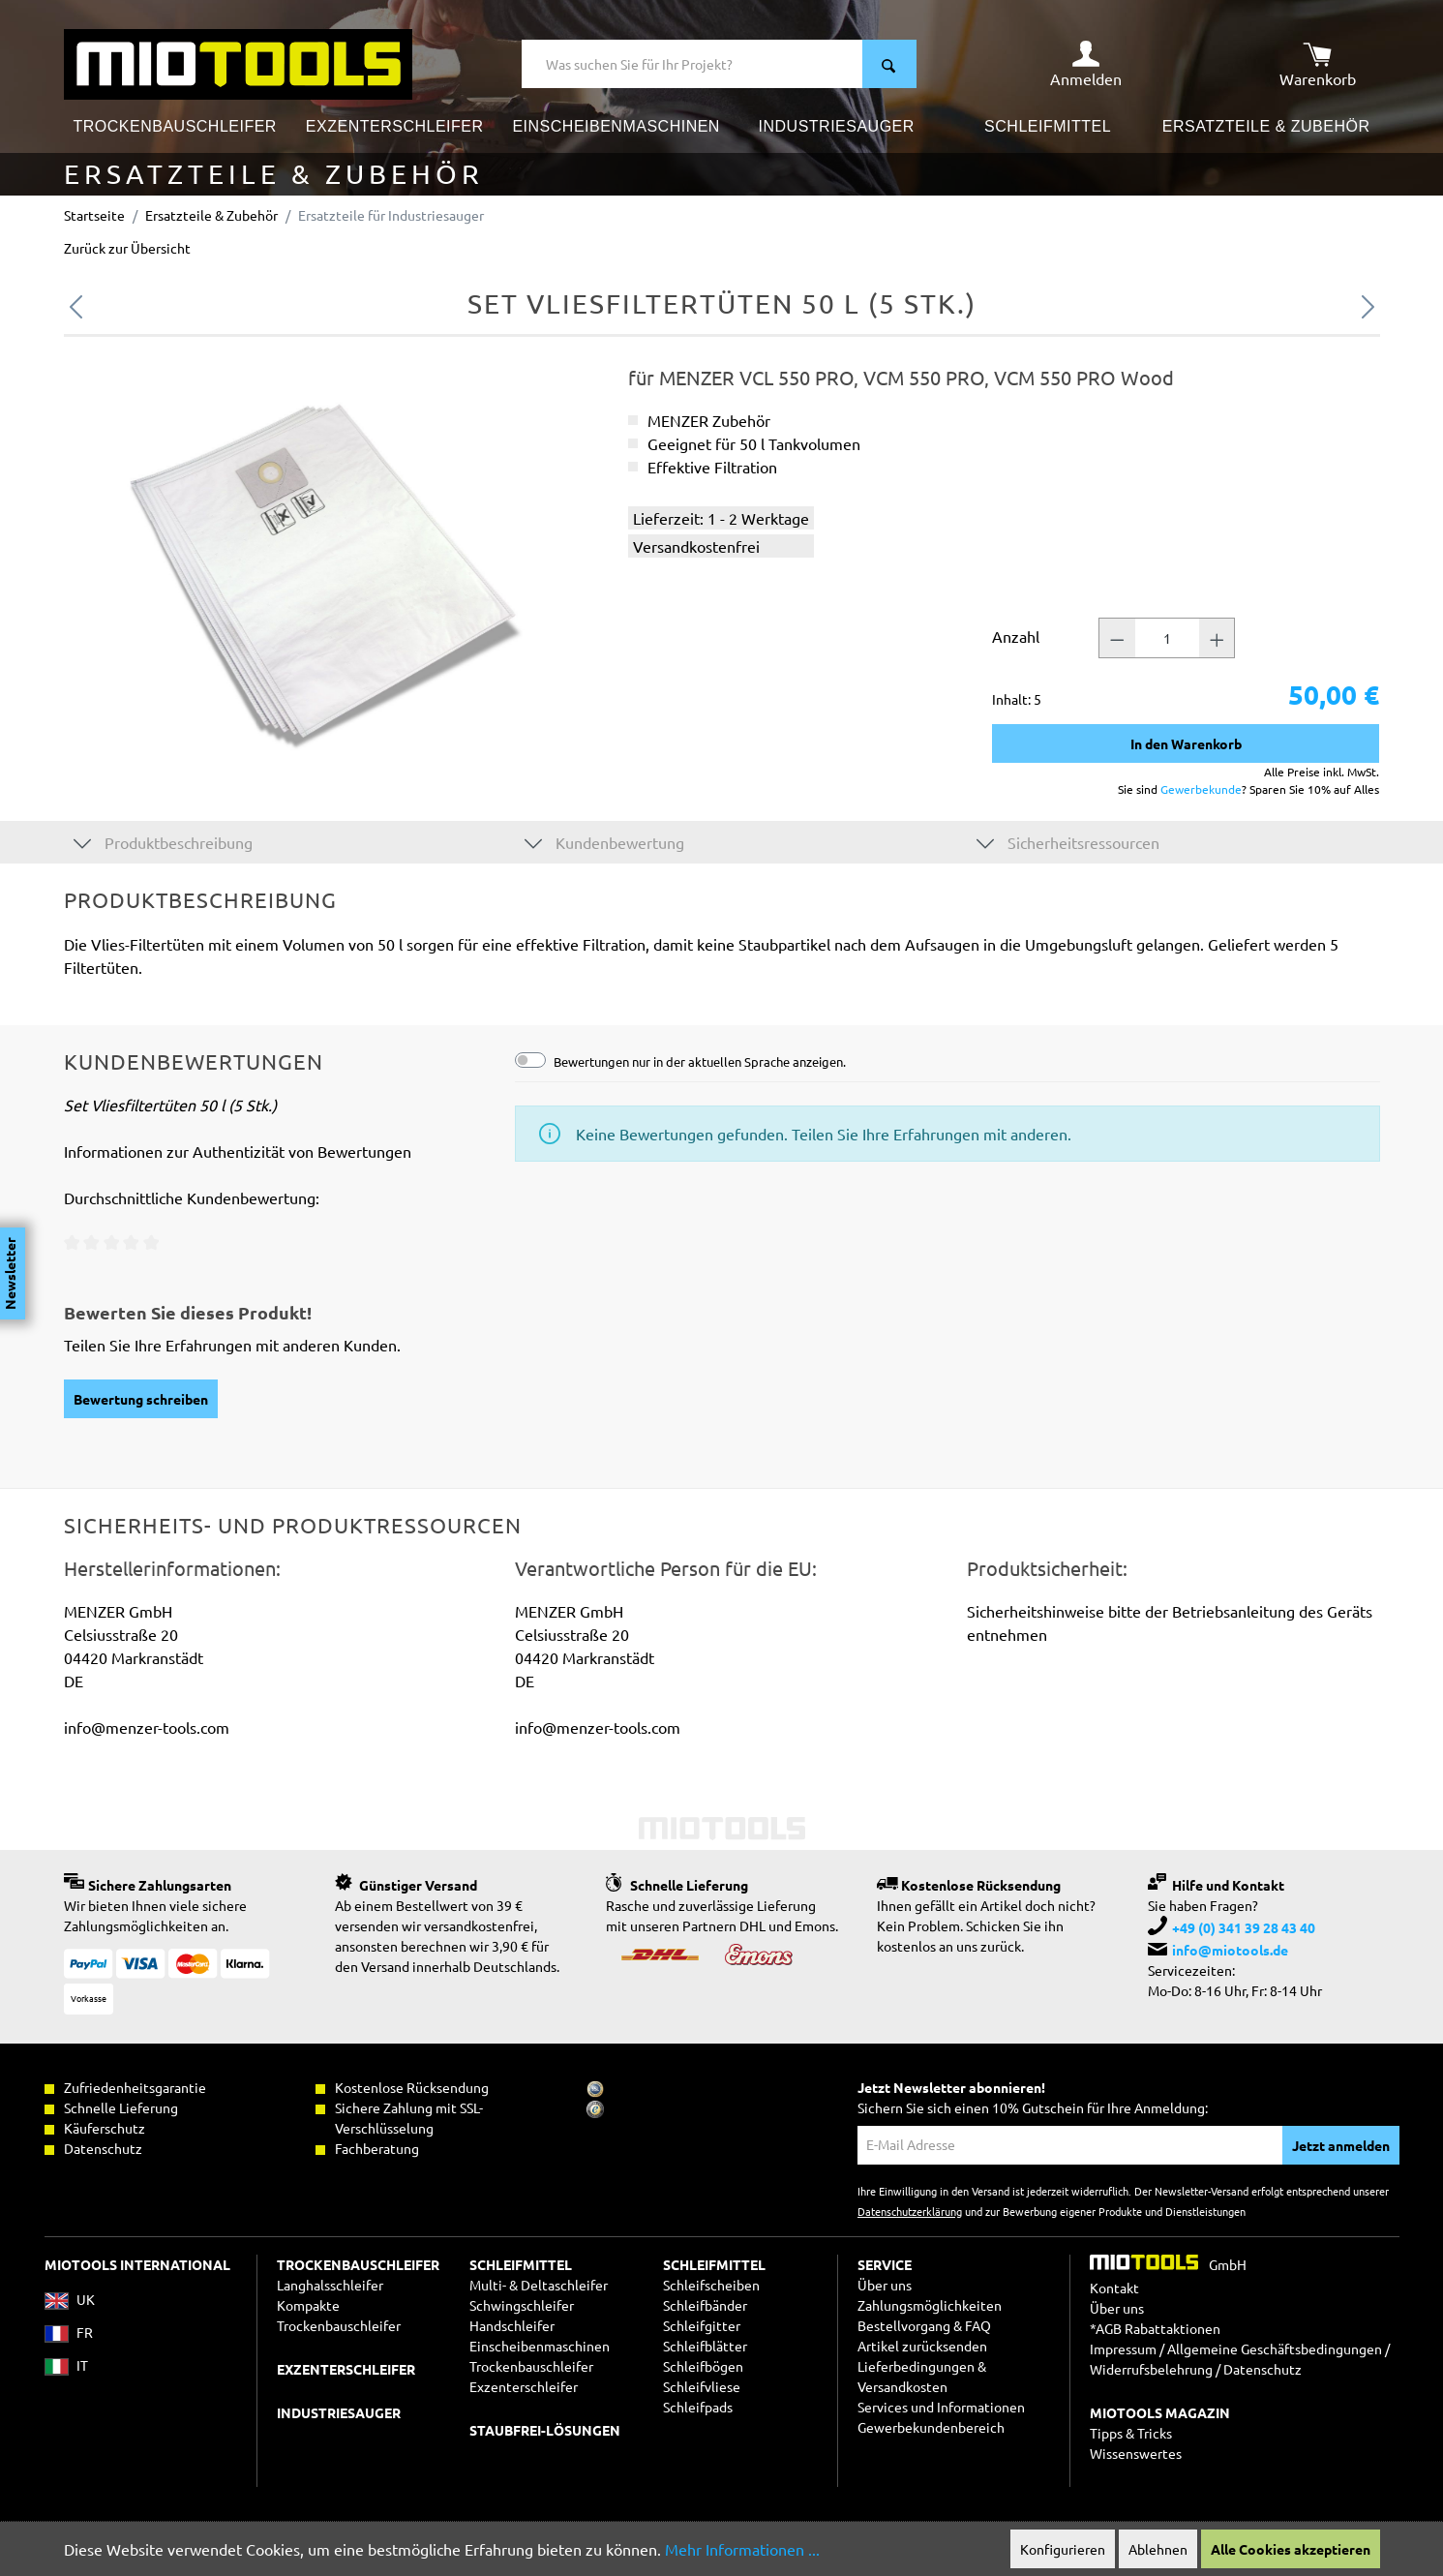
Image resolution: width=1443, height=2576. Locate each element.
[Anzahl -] (1116, 638)
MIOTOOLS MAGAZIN (1160, 2412)
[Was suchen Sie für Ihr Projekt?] (692, 64)
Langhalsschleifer (330, 2284)
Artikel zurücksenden (922, 2345)
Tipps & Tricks (1131, 2432)
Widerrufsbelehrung (1151, 2369)
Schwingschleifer (521, 2305)
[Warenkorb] (1317, 64)
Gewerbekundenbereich (931, 2427)
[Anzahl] (1167, 638)
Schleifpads (698, 2406)
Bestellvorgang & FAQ (924, 2325)
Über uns (884, 2284)
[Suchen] (889, 64)
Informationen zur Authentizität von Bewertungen (237, 1151)
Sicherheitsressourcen (1068, 842)
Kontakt (1114, 2287)
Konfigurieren (1062, 2549)
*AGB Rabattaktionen (1155, 2328)
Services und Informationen (941, 2406)
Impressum (1123, 2348)
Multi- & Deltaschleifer (538, 2284)
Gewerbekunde (1201, 789)
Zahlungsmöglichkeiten (929, 2305)
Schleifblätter (705, 2345)
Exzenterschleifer (523, 2386)
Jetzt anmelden (1341, 2145)
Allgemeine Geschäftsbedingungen (1274, 2348)
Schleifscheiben (711, 2284)
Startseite (94, 215)
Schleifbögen (703, 2366)
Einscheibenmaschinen (539, 2345)
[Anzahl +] (1217, 638)
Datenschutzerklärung (909, 2211)
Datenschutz (1262, 2369)
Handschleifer (512, 2325)
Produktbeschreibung (163, 842)
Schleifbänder (705, 2305)
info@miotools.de (1230, 1949)
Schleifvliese (701, 2386)
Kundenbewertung (604, 842)
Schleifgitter (701, 2325)
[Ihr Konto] (1086, 64)
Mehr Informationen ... (742, 2549)
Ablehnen (1157, 2549)
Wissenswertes (1136, 2453)
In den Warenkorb (1186, 743)
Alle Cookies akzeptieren (1290, 2549)
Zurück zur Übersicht (127, 248)
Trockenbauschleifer (531, 2366)
